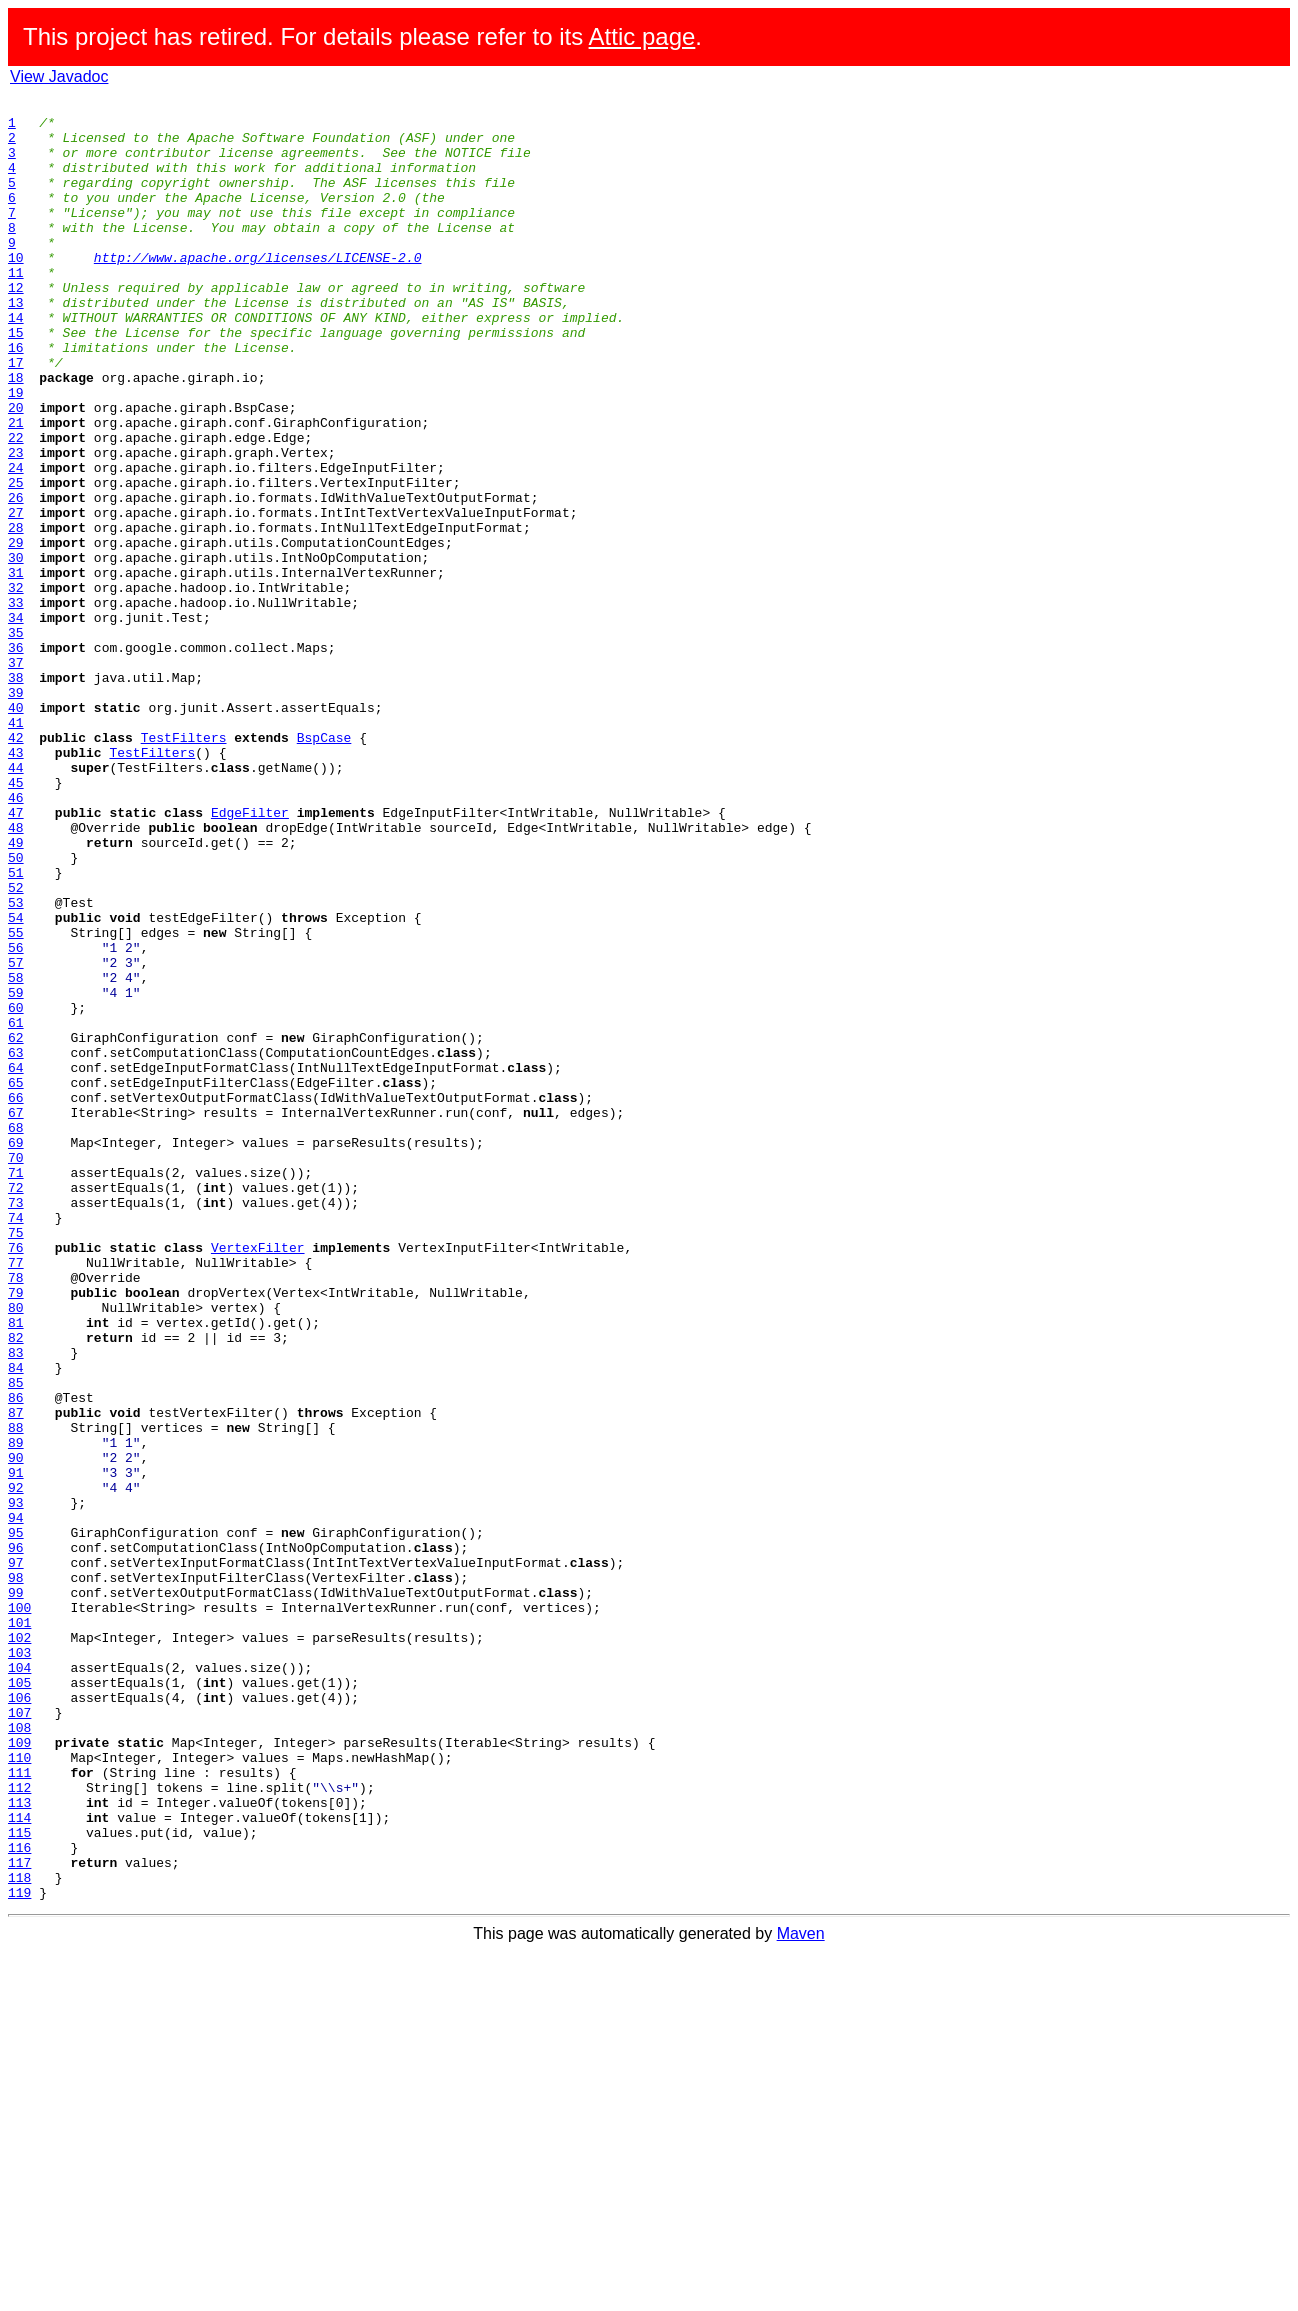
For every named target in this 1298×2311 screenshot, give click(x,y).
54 (16, 1082)
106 (19, 2018)
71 (16, 1388)
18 (16, 434)
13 (16, 344)
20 (16, 470)
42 (16, 866)
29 (16, 632)
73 (16, 1424)
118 (19, 2234)
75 (16, 1460)
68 (16, 1334)
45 (16, 920)
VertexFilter (258, 1478)
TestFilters (184, 866)
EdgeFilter (250, 956)
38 (16, 794)
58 (16, 1154)
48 (16, 974)
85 (16, 1640)
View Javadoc (59, 76)
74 (16, 1442)
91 (16, 1748)
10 (16, 290)
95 (16, 1820)
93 (16, 1784)
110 (19, 2090)
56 (16, 1118)
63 (16, 1244)
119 (19, 2252)
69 (16, 1352)
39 (16, 812)
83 (16, 1604)
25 (16, 560)
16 (16, 398)
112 (19, 2126)
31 (16, 668)
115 (19, 2180)
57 (16, 1136)
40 (16, 830)
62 (16, 1226)
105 (19, 2000)
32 (16, 686)
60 (16, 1190)
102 (19, 1946)
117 (19, 2216)
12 (16, 326)
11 (16, 308)
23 (16, 524)
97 (16, 1856)
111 (19, 2108)
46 (16, 938)
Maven (801, 2293)
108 (19, 2054)
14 (16, 362)
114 (19, 2162)
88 (16, 1694)
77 (16, 1496)
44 (16, 902)
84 (16, 1622)
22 (16, 506)
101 (19, 1928)
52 (16, 1046)
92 (16, 1766)
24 (16, 542)
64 (16, 1262)
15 (16, 380)
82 (16, 1586)
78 (16, 1514)
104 (19, 1982)
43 (16, 884)
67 (16, 1316)
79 (16, 1532)
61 (16, 1208)
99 (16, 1892)
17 (16, 416)
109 (19, 2072)
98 (16, 1874)
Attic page (642, 36)
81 (16, 1568)
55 (16, 1100)
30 (16, 650)
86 (16, 1658)
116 (19, 2198)
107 (19, 2036)
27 (16, 596)
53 (16, 1064)
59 (16, 1172)
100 (19, 1910)
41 (16, 848)
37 (16, 776)
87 (16, 1676)
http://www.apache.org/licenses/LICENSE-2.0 (258, 290)
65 (16, 1280)
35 (16, 740)
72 (16, 1406)
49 (16, 992)
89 (16, 1712)
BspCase (324, 866)
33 (16, 704)
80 (16, 1550)
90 (16, 1730)
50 (16, 1010)
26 (16, 578)
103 (19, 1964)
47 (16, 956)
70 (16, 1370)
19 (16, 452)
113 (19, 2144)
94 (16, 1802)
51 (16, 1028)
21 (16, 488)
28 (16, 614)
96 (16, 1838)
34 (16, 722)
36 (16, 758)
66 (16, 1298)
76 (16, 1478)
